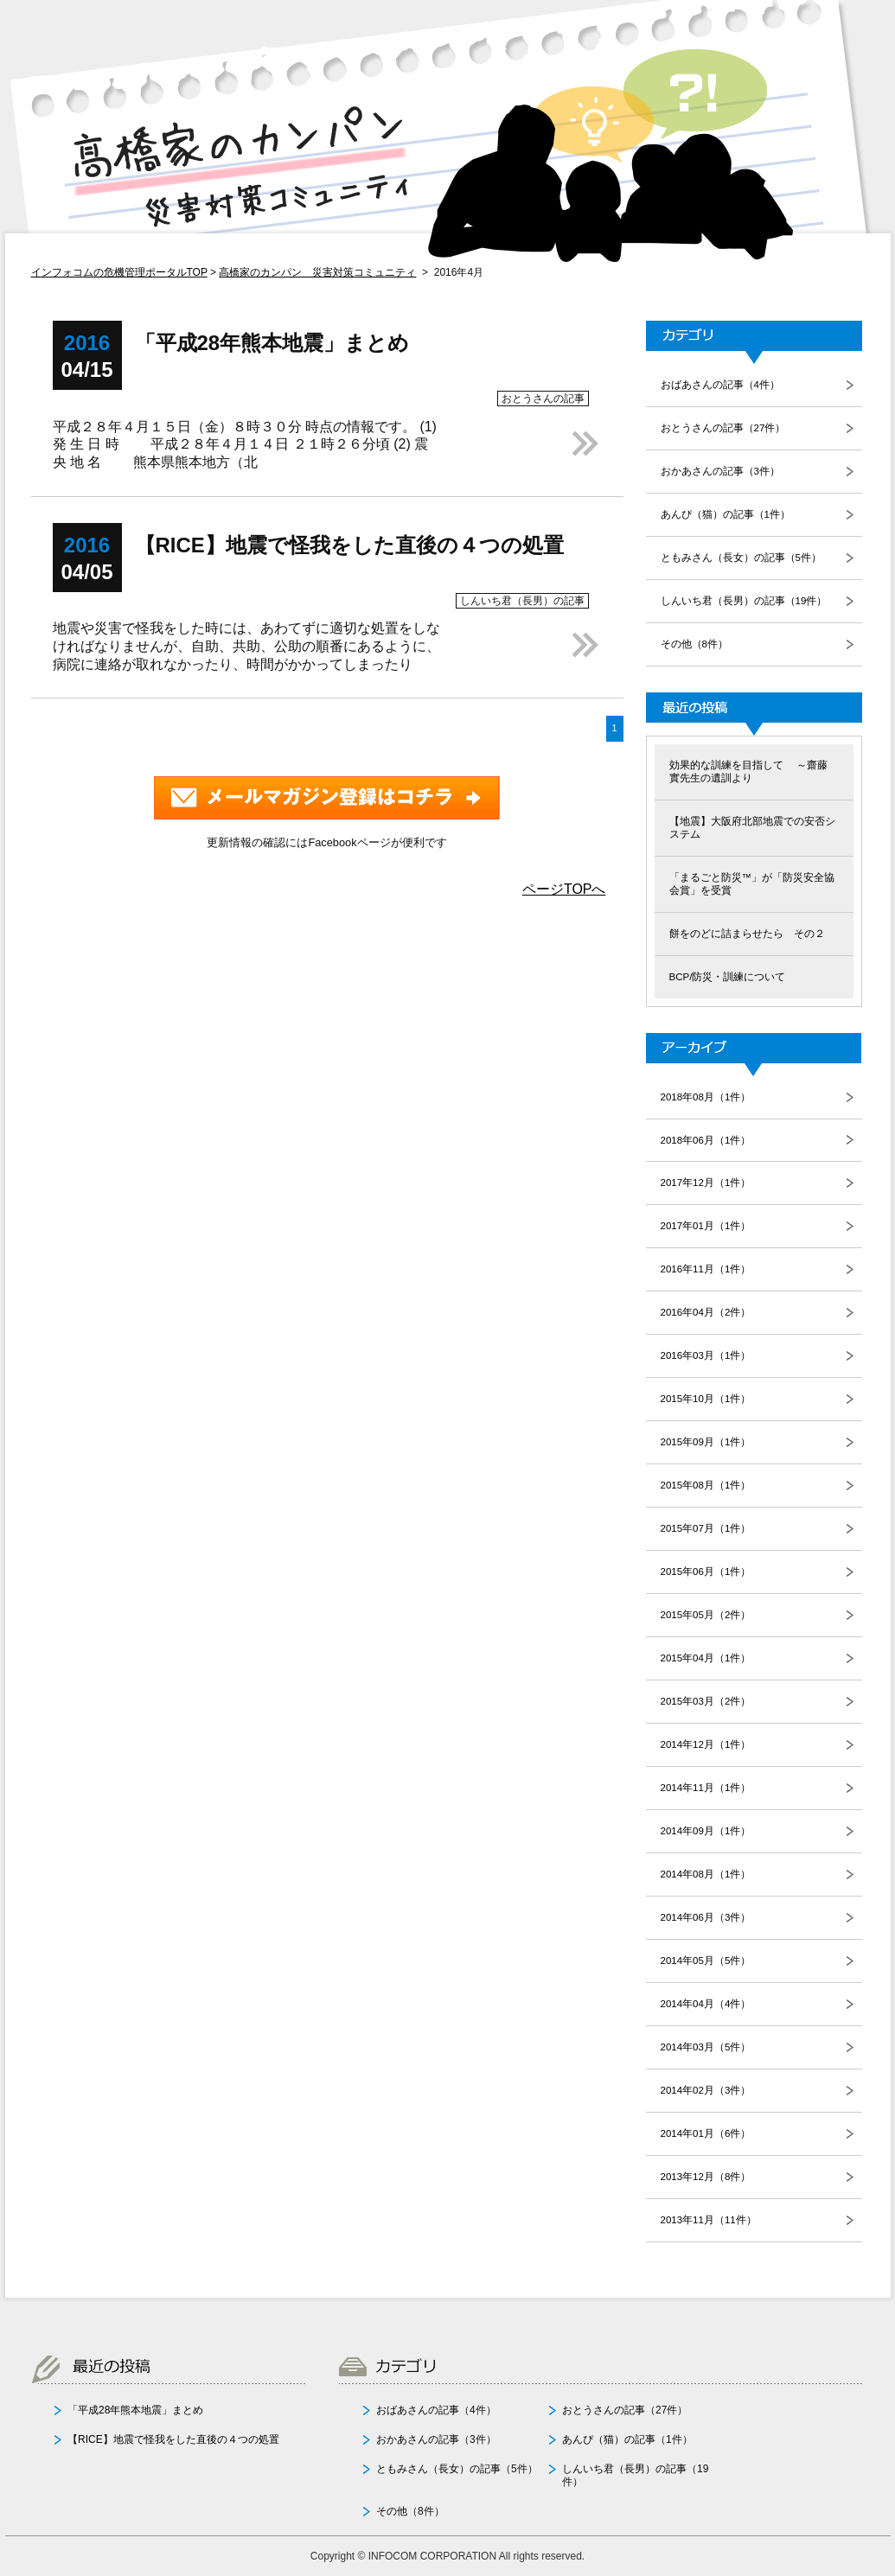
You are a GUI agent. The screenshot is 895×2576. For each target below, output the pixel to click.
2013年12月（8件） (706, 2176)
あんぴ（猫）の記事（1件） (725, 514)
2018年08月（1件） (706, 1097)
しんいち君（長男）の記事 (624, 2469)
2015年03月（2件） (706, 1701)
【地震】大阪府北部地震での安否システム (752, 827)
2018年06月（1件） (706, 1140)
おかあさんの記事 (417, 2439)
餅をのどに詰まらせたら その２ (747, 933)
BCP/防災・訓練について (727, 977)
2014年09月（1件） (706, 1831)
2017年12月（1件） (706, 1182)
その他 (391, 2511)
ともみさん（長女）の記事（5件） (741, 557)
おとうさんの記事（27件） (723, 428)
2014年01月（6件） (706, 2133)
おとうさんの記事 (603, 2410)
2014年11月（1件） (706, 1787)
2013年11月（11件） (709, 2220)
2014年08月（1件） (706, 1874)
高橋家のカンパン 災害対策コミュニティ (317, 272)
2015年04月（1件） (706, 1658)
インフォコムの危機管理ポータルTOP (119, 272)
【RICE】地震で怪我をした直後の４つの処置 (173, 2439)
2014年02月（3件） (706, 2090)
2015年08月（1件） (706, 1485)
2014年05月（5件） (706, 1960)
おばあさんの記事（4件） (720, 384)
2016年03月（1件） (706, 1355)
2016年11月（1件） (706, 1269)
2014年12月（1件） (706, 1744)
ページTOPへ (564, 889)
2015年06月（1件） (706, 1571)
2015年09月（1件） (706, 1442)
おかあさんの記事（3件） (720, 471)
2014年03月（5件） (706, 2047)
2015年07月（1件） (706, 1528)
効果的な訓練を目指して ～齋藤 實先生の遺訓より (748, 771)
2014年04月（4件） (706, 2004)
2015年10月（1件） (706, 1398)
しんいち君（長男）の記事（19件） (744, 601)
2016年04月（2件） (706, 1312)
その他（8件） (694, 644)
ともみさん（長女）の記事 (438, 2469)
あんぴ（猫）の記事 (608, 2439)
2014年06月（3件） (706, 1917)
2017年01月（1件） (706, 1226)
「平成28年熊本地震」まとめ (135, 2410)
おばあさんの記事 (417, 2410)
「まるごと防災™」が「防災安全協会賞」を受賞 (752, 884)
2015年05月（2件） (706, 1615)
